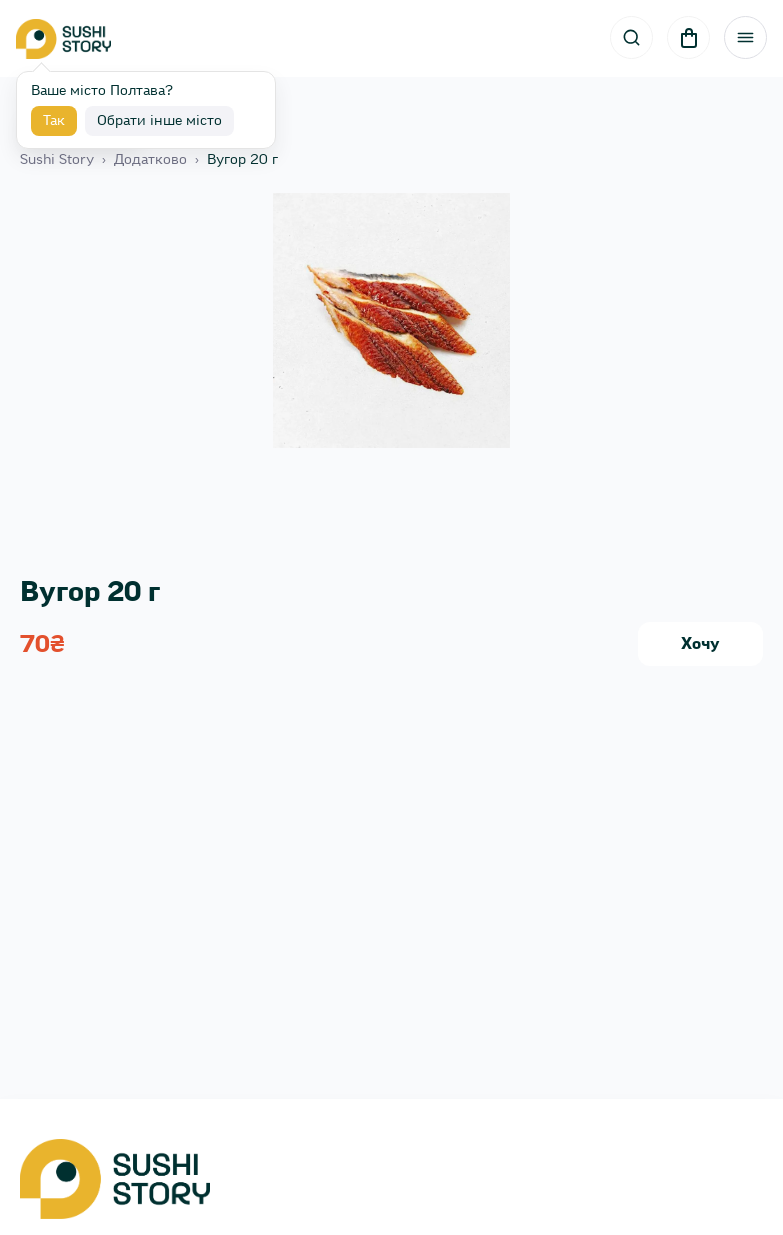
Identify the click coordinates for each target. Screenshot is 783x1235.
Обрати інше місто (159, 121)
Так (54, 121)
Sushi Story (57, 160)
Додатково (150, 160)
